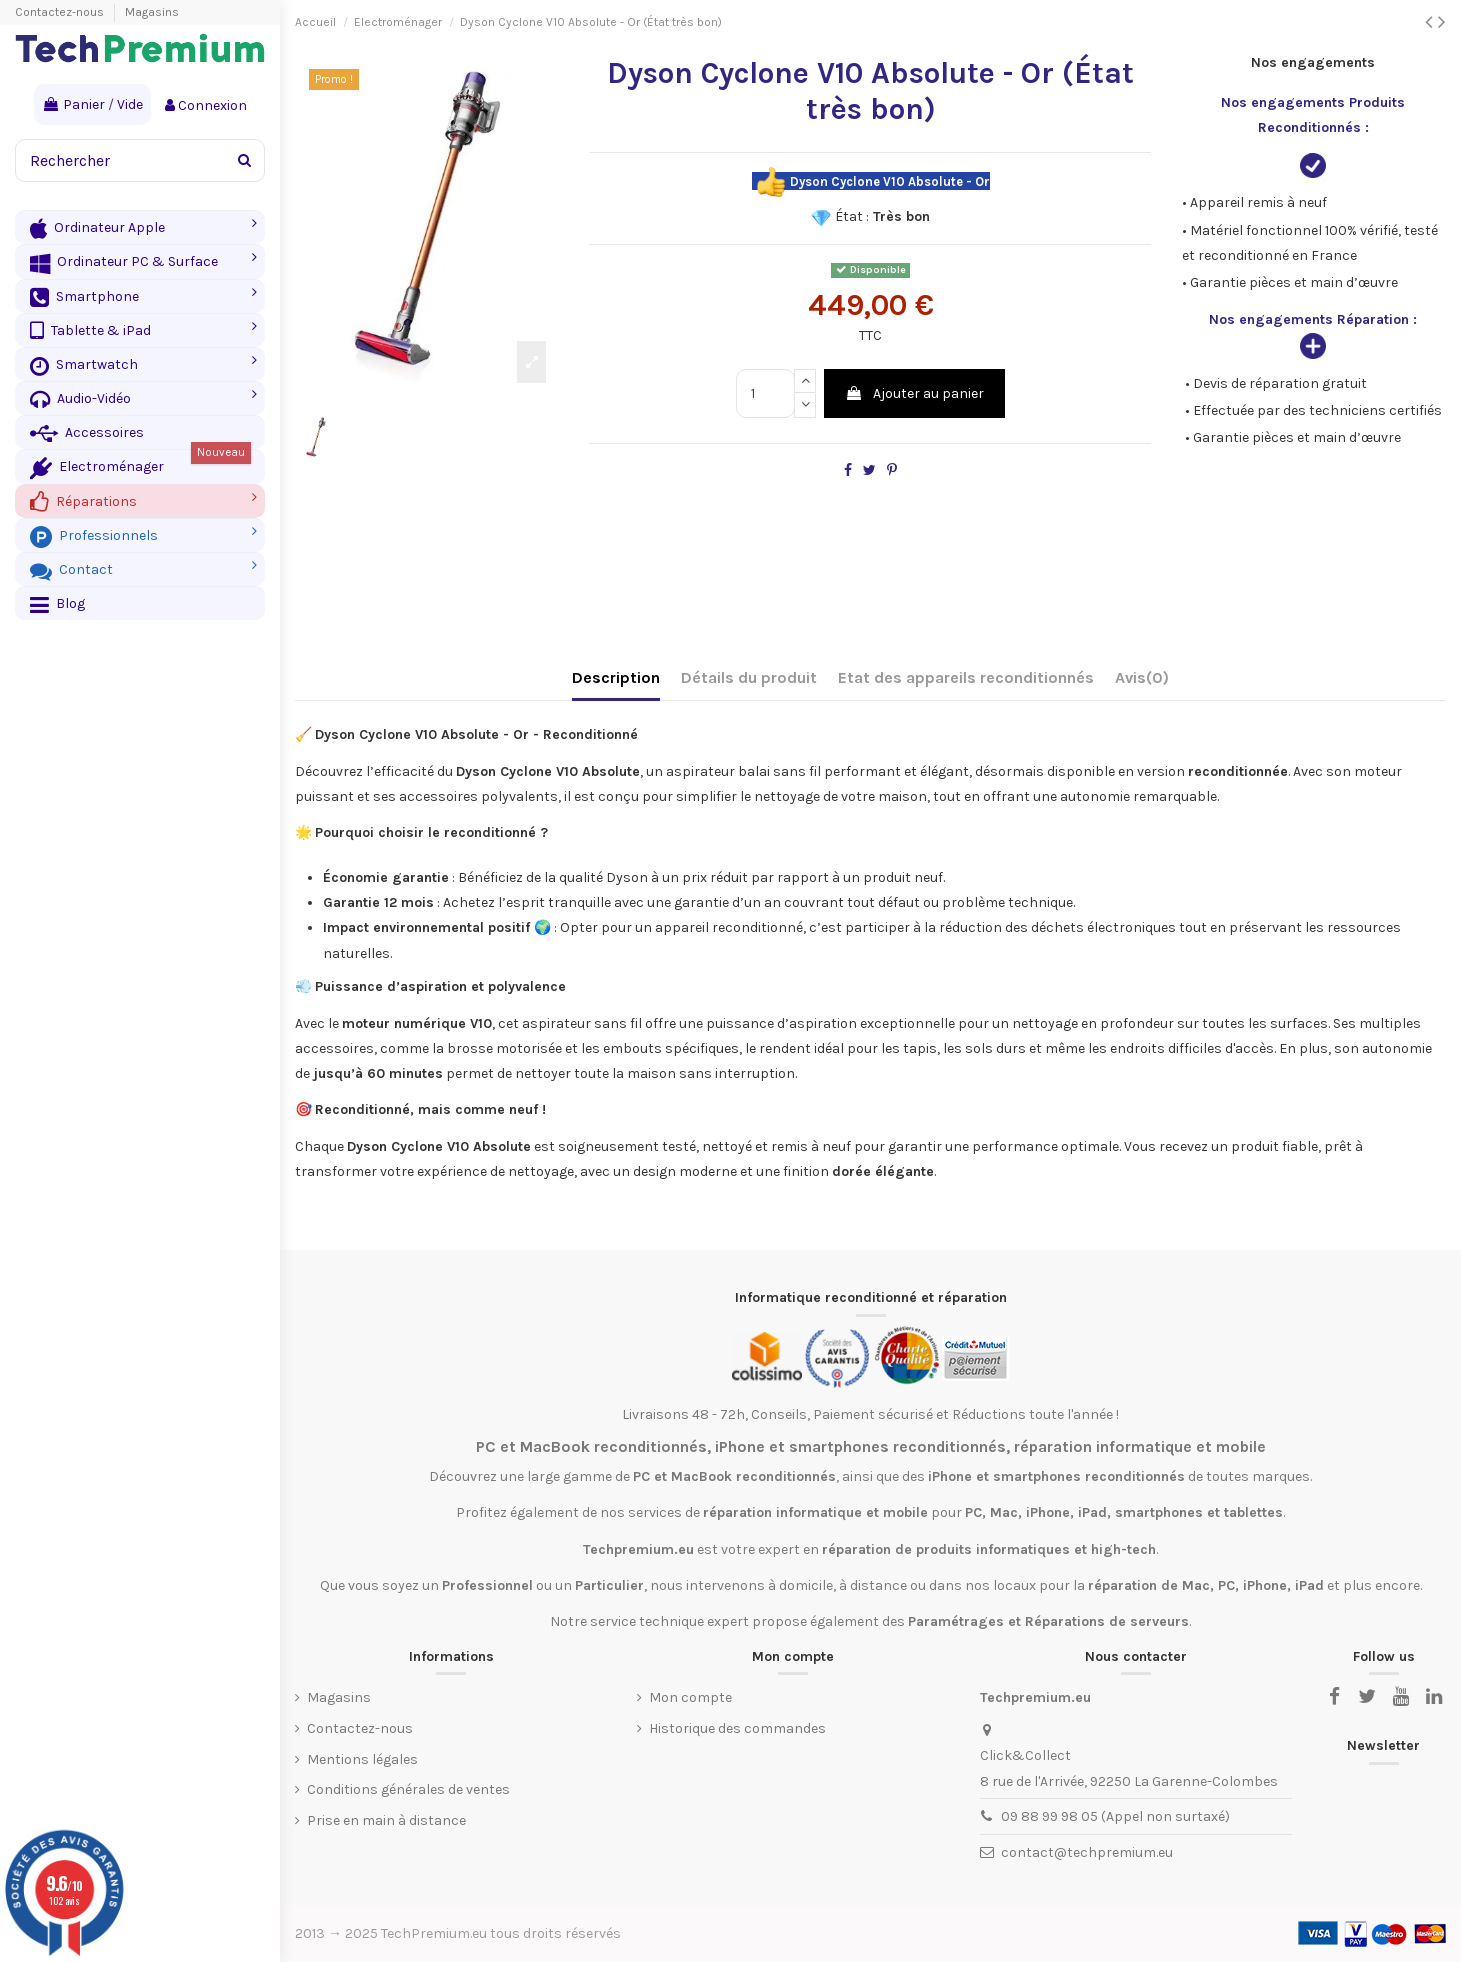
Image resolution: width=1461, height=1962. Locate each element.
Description (616, 677)
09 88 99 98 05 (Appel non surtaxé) (1115, 1816)
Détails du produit (749, 677)
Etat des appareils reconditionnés (966, 677)
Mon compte (690, 1697)
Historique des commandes (737, 1728)
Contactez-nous (61, 12)
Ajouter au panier (914, 393)
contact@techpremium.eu (1087, 1852)
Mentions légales (362, 1759)
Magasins (152, 12)
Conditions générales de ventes (408, 1789)
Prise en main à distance (386, 1820)
